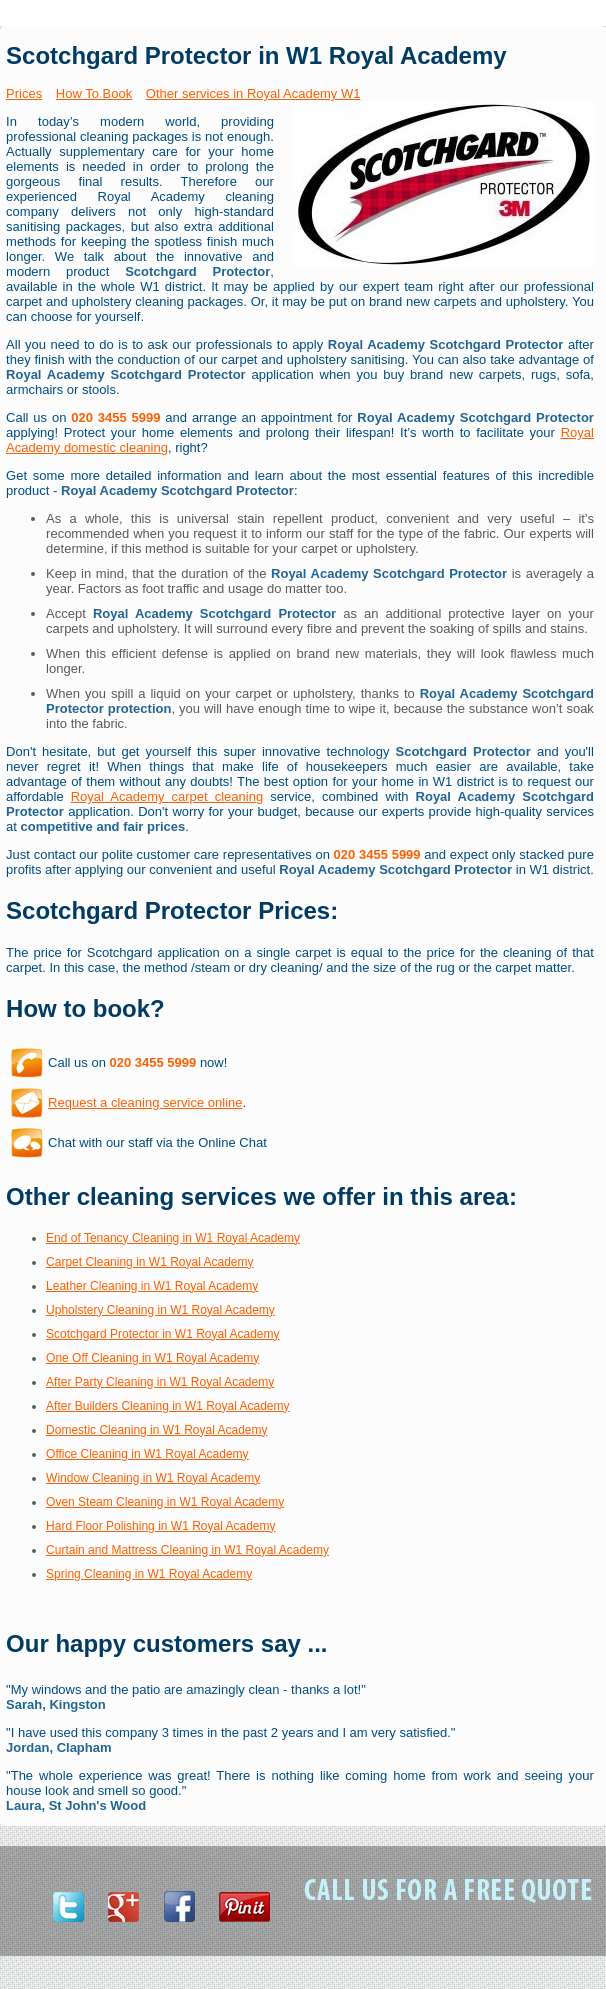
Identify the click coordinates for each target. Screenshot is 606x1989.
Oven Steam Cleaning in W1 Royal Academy (165, 1502)
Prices (24, 93)
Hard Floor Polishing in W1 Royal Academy (160, 1526)
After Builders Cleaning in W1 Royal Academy (167, 1406)
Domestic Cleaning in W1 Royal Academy (156, 1430)
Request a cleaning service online (145, 1102)
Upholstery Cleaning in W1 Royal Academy (160, 1310)
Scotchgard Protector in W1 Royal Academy (162, 1334)
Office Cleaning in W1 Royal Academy (147, 1454)
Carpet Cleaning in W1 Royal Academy (149, 1262)
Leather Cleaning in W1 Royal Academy (152, 1286)
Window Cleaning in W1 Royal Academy (153, 1478)
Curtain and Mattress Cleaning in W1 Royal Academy (187, 1550)
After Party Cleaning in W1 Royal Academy (160, 1382)
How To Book (94, 93)
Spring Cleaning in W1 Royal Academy (149, 1574)
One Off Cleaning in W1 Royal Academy (152, 1358)
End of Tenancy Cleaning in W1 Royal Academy (173, 1238)
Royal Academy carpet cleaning (167, 796)
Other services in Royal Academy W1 (253, 93)
